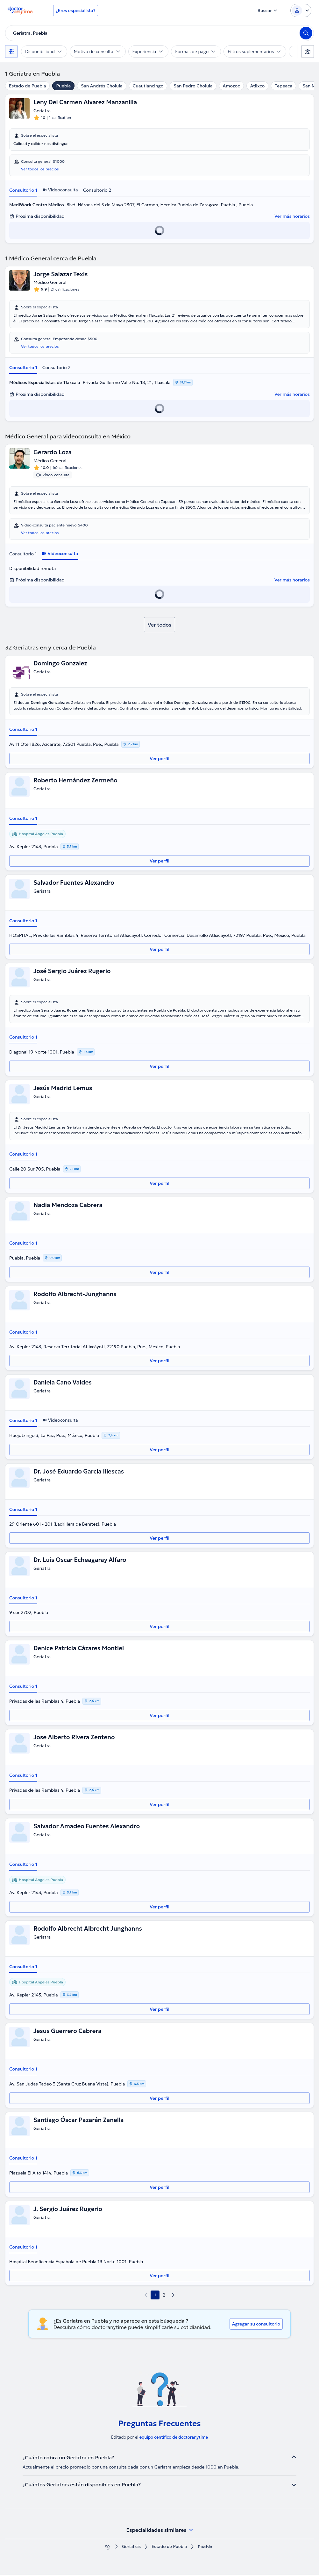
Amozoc (231, 86)
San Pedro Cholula (193, 86)
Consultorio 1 (23, 190)
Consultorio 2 (97, 190)
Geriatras (130, 2548)
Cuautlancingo (148, 86)
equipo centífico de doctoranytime (173, 2438)
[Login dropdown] (300, 10)
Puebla (63, 86)
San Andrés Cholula (101, 86)
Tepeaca (283, 86)
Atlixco (257, 86)
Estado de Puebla (27, 86)
